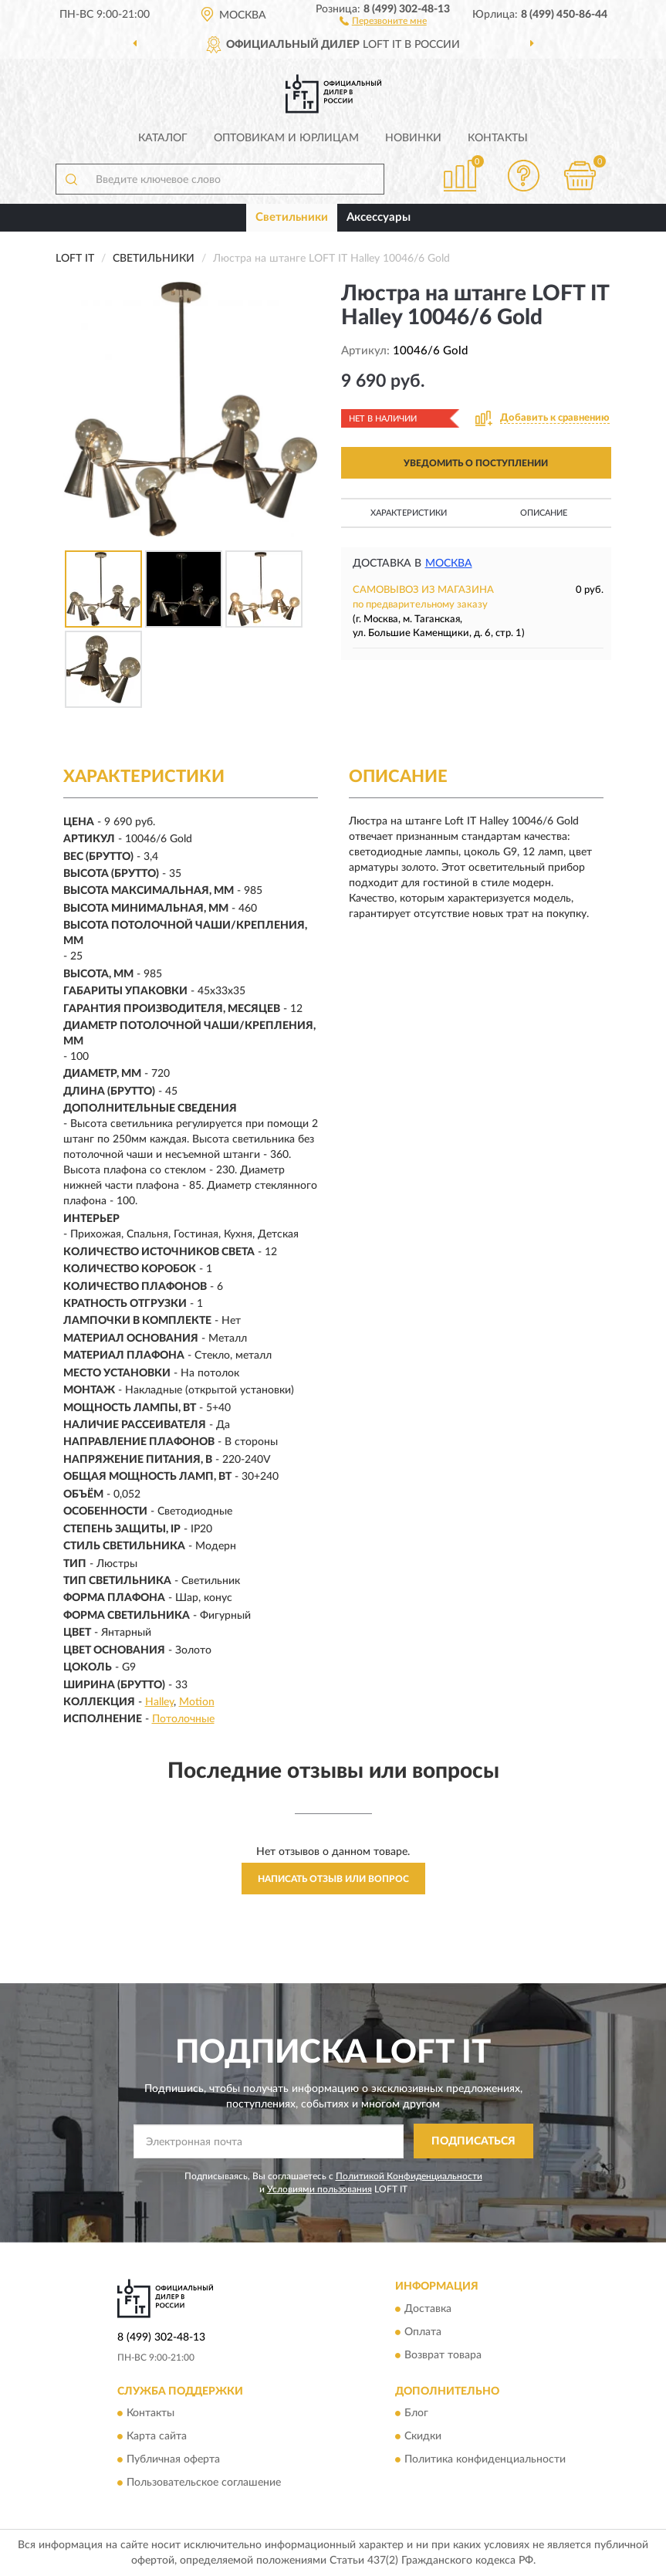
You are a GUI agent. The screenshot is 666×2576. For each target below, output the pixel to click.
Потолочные (183, 1719)
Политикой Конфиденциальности (409, 2176)
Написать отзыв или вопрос (333, 1879)
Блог (416, 2413)
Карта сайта (157, 2437)
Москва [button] (448, 563)
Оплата (422, 2332)
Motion (197, 1702)
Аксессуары (379, 217)
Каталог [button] (163, 138)
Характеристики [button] (408, 513)
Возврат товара (443, 2355)
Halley (159, 1702)
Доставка (427, 2309)
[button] (383, 20)
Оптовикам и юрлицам (286, 138)
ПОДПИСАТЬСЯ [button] (473, 2141)
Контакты (498, 138)
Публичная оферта (173, 2460)
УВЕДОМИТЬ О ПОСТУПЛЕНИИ (476, 463)
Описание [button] (543, 513)
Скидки (422, 2437)
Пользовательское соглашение (204, 2483)
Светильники (291, 217)
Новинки (413, 138)
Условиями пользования (319, 2189)
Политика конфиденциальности (485, 2460)
